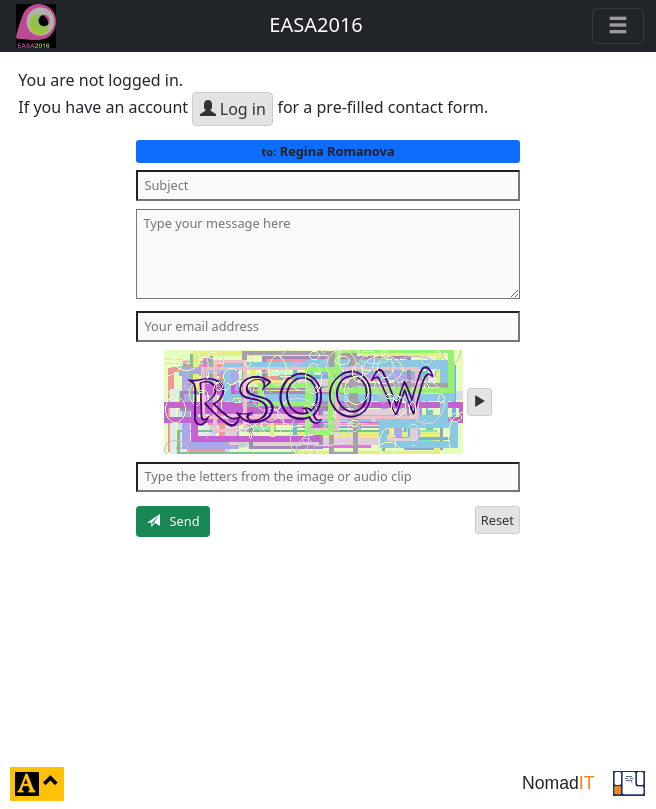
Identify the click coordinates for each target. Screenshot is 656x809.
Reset (497, 520)
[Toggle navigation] (618, 26)
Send (173, 521)
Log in (233, 109)
